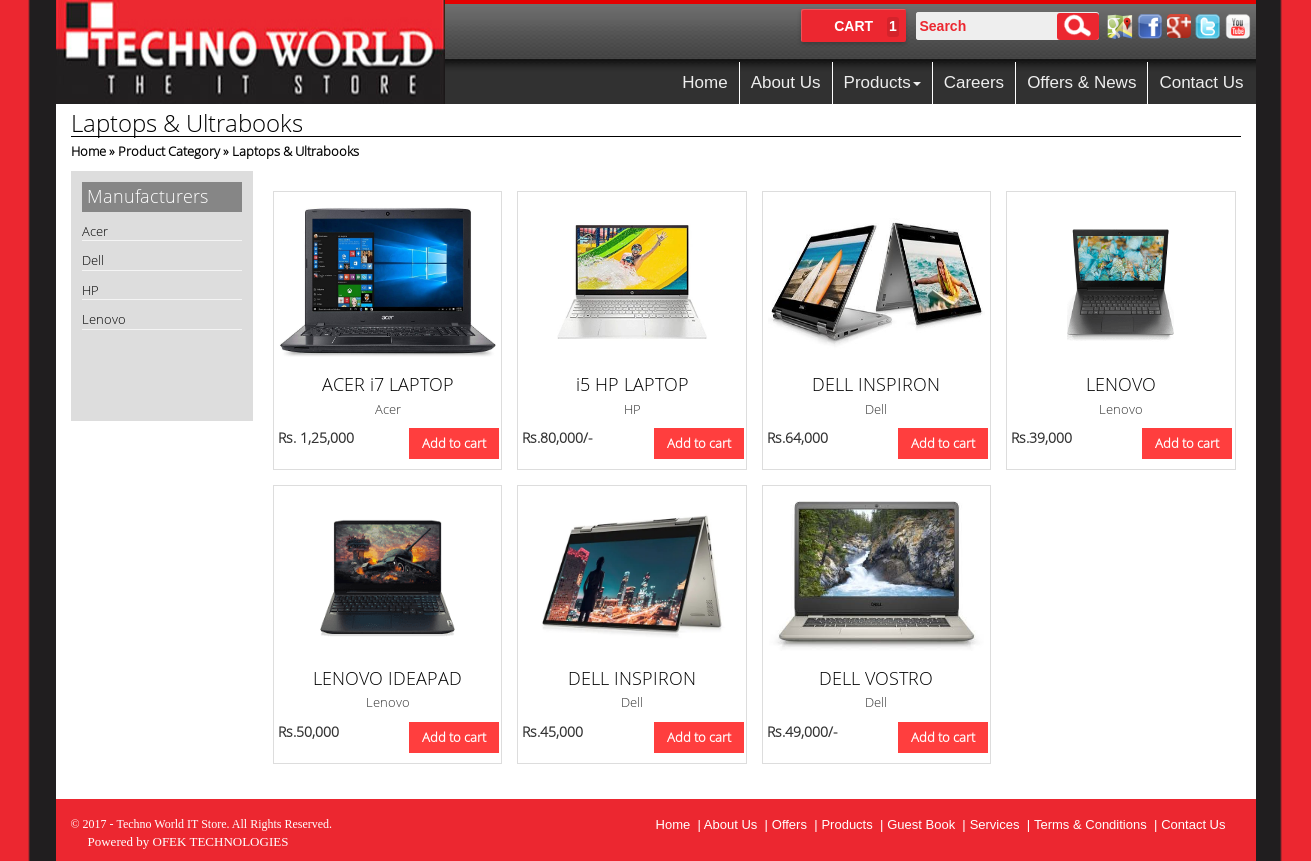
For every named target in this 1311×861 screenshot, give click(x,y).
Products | (852, 824)
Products (882, 82)
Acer (95, 231)
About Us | (736, 824)
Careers (974, 82)
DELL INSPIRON (876, 384)
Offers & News (1081, 82)
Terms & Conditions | (1095, 824)
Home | (680, 824)
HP (90, 290)
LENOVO (1121, 384)
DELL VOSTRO (876, 678)
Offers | (795, 824)
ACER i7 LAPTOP (388, 384)
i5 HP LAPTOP (632, 384)
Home (704, 82)
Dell (93, 260)
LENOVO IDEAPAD (387, 678)
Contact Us (1201, 82)
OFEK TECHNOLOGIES (221, 841)
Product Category (169, 151)
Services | (1000, 824)
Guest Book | (926, 824)
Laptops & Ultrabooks (295, 151)
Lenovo (104, 319)
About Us (786, 82)
